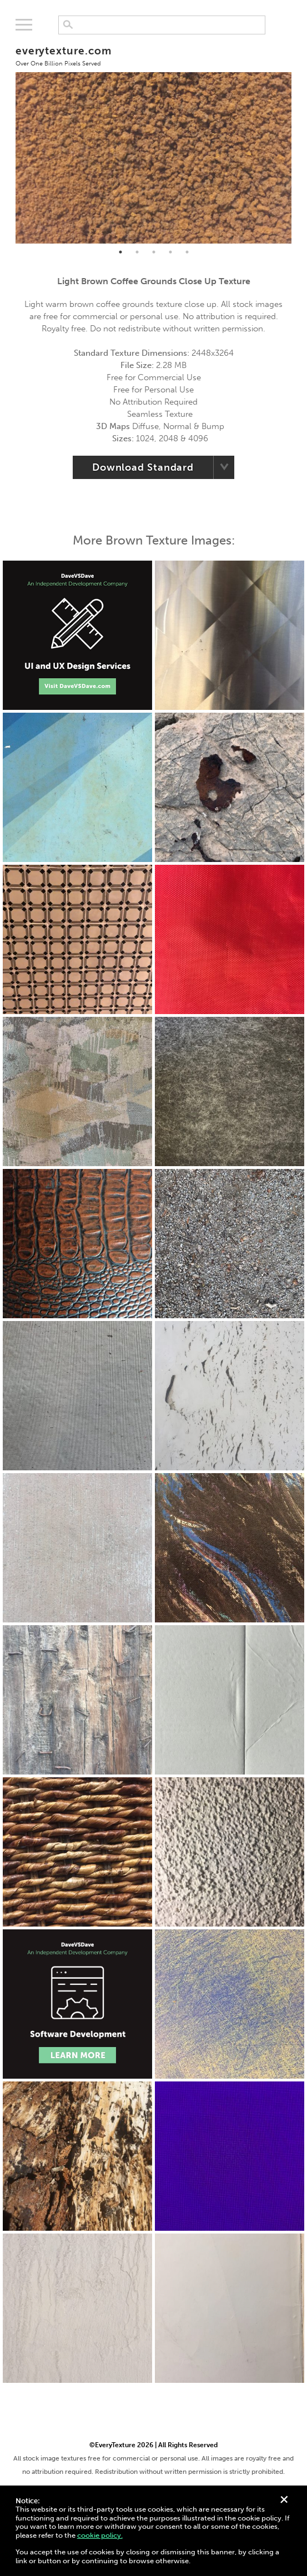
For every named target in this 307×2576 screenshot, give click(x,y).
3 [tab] (153, 252)
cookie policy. (100, 2535)
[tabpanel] (154, 140)
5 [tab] (187, 252)
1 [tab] (120, 252)
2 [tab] (137, 252)
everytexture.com (64, 55)
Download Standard (143, 467)
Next (299, 139)
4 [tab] (170, 252)
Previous (7, 139)
